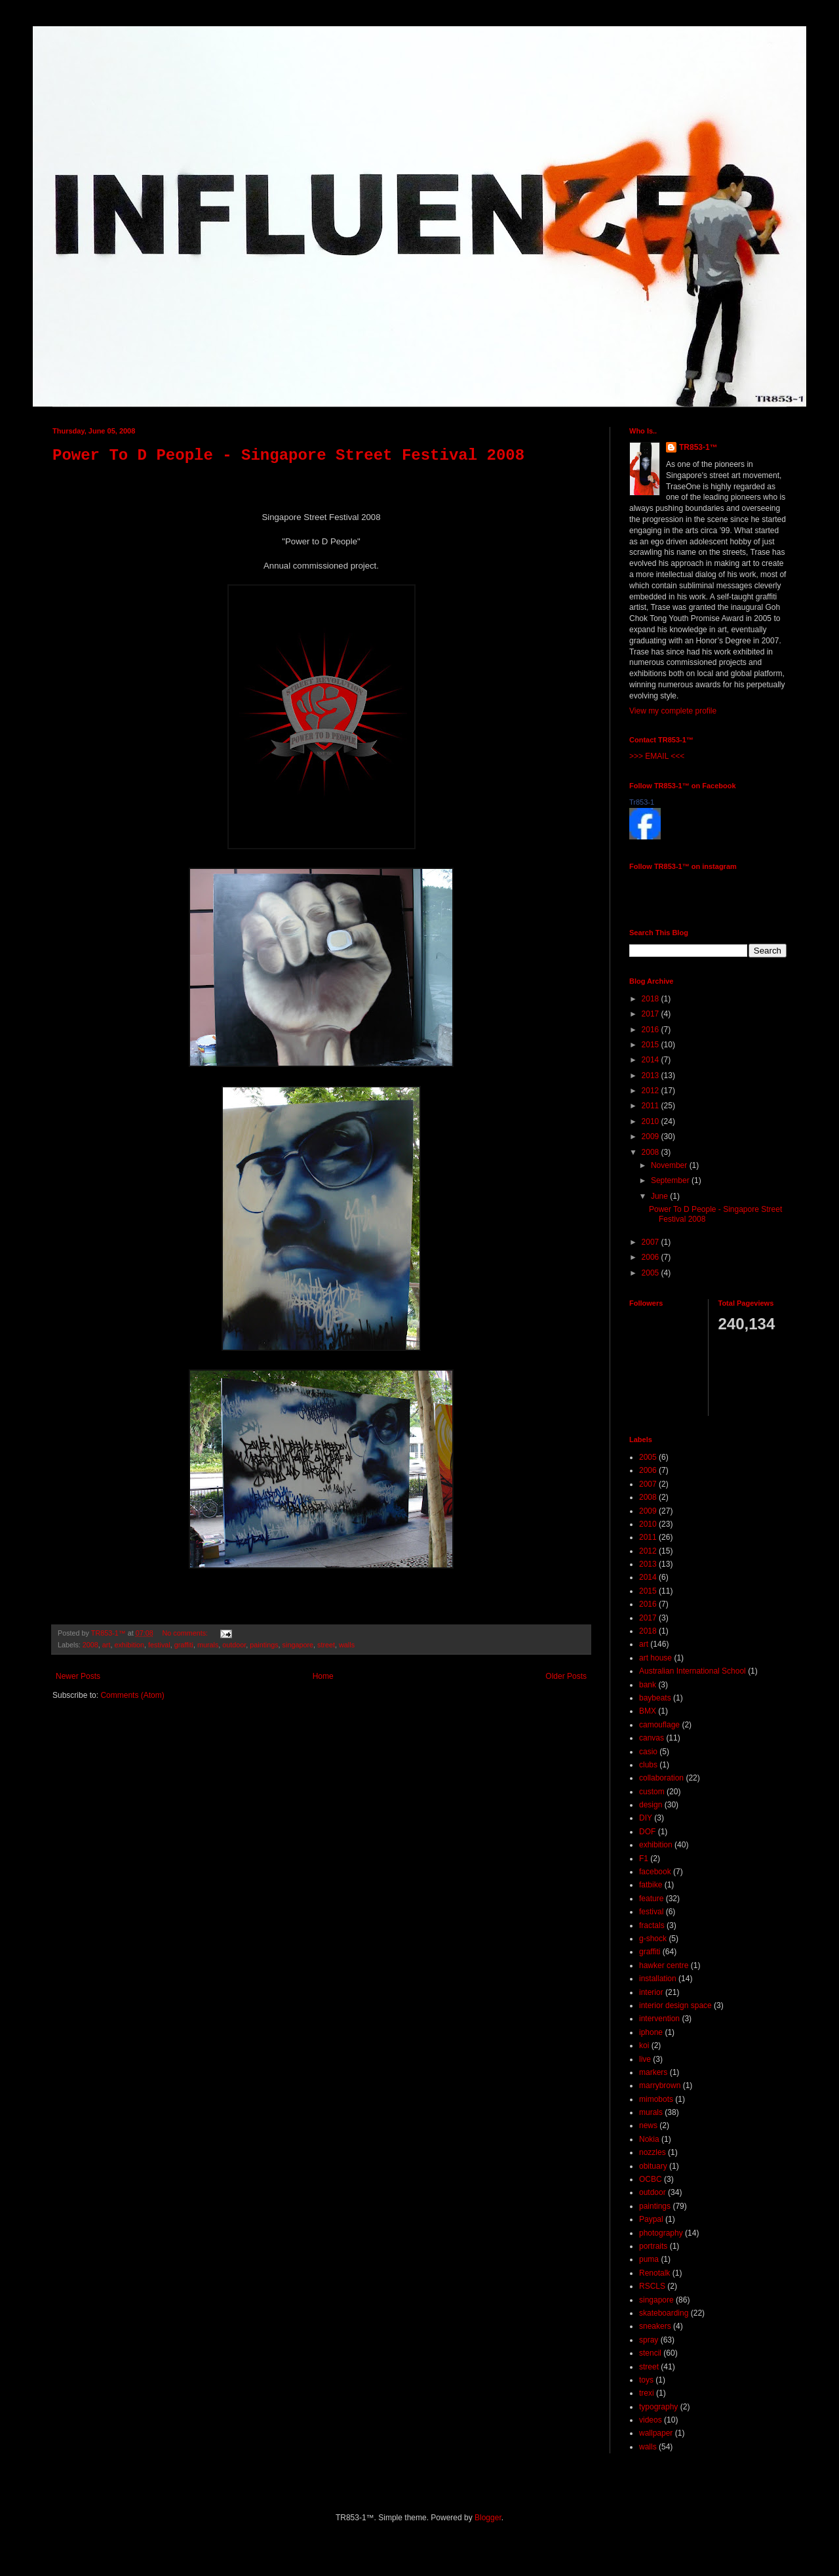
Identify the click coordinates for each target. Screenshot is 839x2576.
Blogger (488, 2517)
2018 (651, 998)
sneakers (655, 2326)
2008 (90, 1645)
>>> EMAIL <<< (656, 756)
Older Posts (566, 1676)
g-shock (653, 1938)
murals (207, 1645)
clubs (648, 1764)
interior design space (675, 2005)
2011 (651, 1105)
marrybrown (659, 2085)
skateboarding (663, 2313)
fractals (652, 1925)
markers (653, 2072)
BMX (647, 1711)
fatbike (650, 1884)
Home (323, 1676)
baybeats (655, 1697)
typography (658, 2406)
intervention (659, 2018)
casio (648, 1751)
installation (657, 1978)
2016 (651, 1029)
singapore (298, 1645)
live (645, 2059)
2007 (651, 1242)
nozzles (652, 2152)
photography (661, 2233)
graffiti (183, 1645)
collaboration (661, 1777)
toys (646, 2380)
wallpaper (656, 2433)
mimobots (656, 2099)
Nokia (649, 2139)
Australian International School (692, 1671)
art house (655, 1657)
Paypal (651, 2219)
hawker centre (663, 1965)
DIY (645, 1817)
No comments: (186, 1633)
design (650, 1804)
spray (648, 2340)
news (648, 2125)
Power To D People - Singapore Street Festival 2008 (288, 455)
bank (647, 1684)
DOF (647, 1831)
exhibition (129, 1645)
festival (159, 1645)
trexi (646, 2393)
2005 (651, 1273)
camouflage (659, 1724)
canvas (651, 1737)
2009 (651, 1136)
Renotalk (654, 2273)
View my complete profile (672, 710)
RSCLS (652, 2286)
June (660, 1196)
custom (652, 1791)
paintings (264, 1645)
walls (347, 1645)
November (670, 1165)
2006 (651, 1257)
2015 (651, 1044)
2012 (651, 1090)
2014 (651, 1059)
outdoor (234, 1645)
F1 (643, 1858)
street (326, 1645)
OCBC (650, 2179)
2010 (651, 1121)
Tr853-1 (641, 802)
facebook (655, 1871)
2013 (651, 1075)
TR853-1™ (698, 447)
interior (651, 1992)
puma (649, 2259)
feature (651, 1898)
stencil (650, 2353)
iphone (651, 2032)
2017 (651, 1013)
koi (644, 2045)
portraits (653, 2246)
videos (650, 2420)
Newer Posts (78, 1676)
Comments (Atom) (132, 1695)
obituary (653, 2166)
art (106, 1645)
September (671, 1180)
